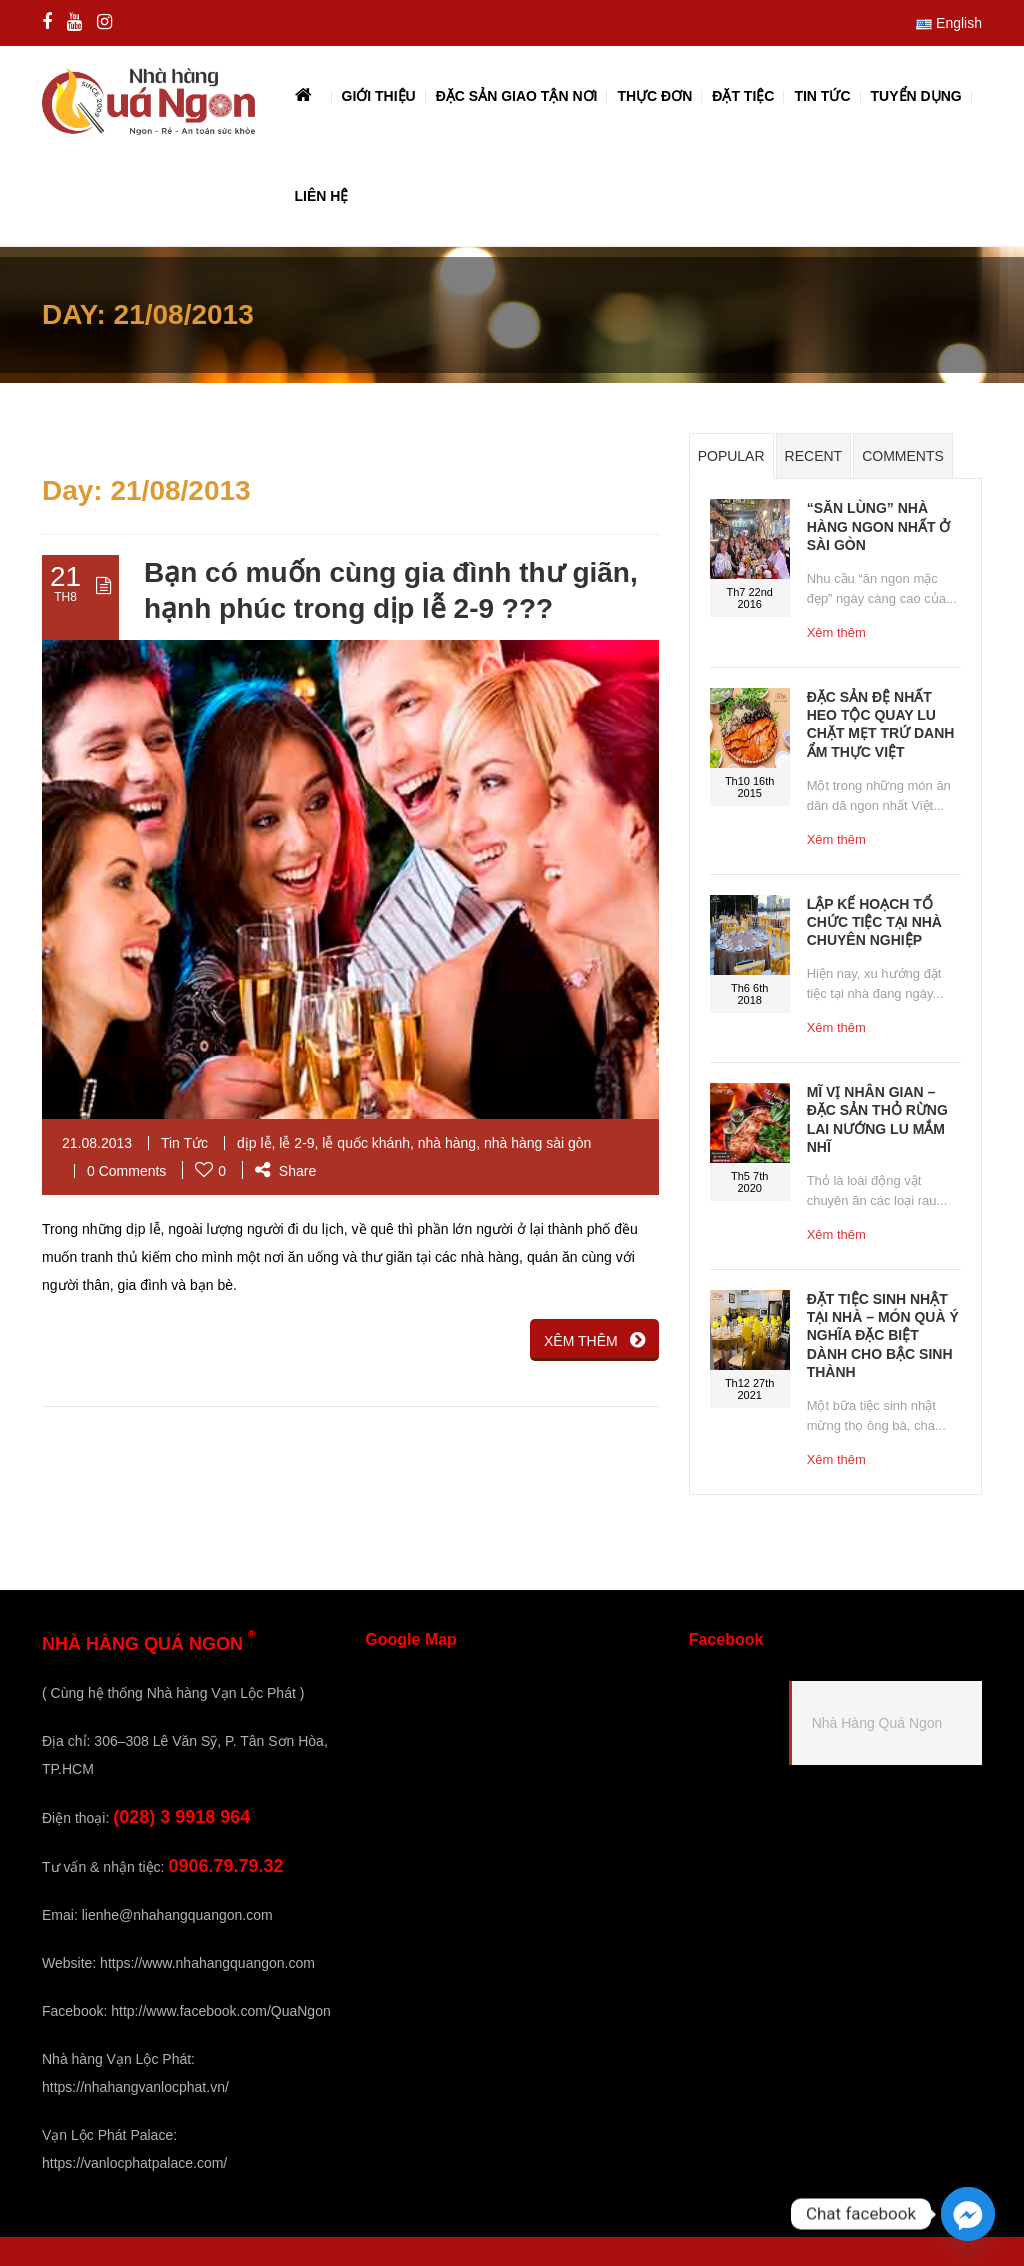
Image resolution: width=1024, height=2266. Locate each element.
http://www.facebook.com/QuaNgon (220, 2011)
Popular (731, 456)
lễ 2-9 (296, 1143)
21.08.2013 (97, 1143)
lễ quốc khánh (366, 1143)
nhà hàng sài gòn (537, 1143)
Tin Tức (184, 1143)
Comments (903, 456)
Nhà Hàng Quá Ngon (877, 1723)
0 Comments (126, 1171)
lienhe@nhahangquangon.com (177, 1915)
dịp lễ (254, 1143)
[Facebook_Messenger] (968, 2214)
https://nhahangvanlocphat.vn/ (135, 2087)
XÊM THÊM (594, 1340)
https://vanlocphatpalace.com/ (134, 2163)
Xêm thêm (836, 632)
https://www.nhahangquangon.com (207, 1963)
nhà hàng (447, 1143)
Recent (814, 456)
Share (285, 1171)
